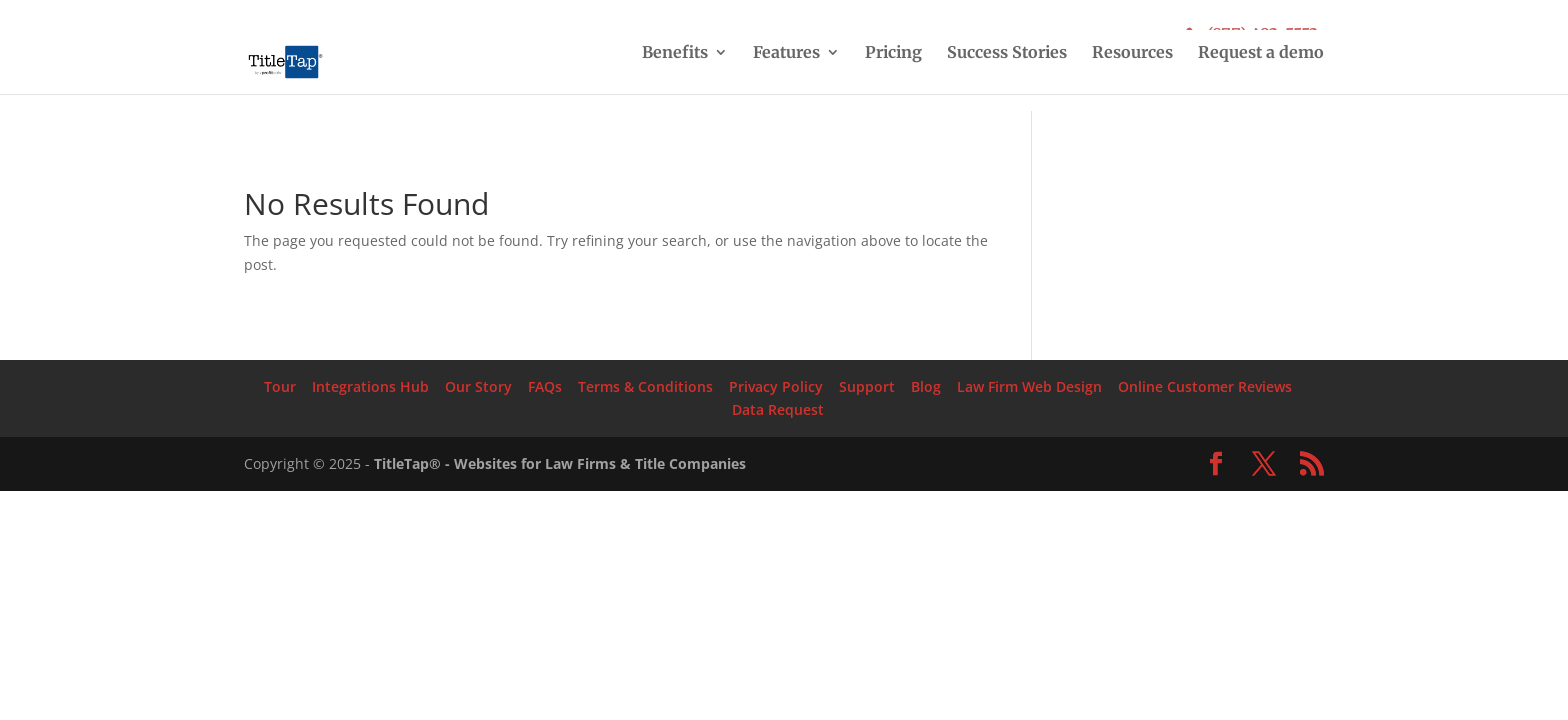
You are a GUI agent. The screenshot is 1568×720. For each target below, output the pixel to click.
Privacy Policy (776, 386)
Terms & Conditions (645, 386)
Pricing (893, 53)
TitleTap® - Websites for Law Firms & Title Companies (560, 463)
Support (867, 386)
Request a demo (1261, 53)
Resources (1132, 53)
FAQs (545, 386)
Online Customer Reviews (1205, 386)
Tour (280, 386)
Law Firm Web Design (1029, 386)
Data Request (778, 409)
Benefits (675, 53)
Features (786, 53)
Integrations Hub (370, 386)
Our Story (478, 386)
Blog (926, 386)
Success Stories (1007, 53)
